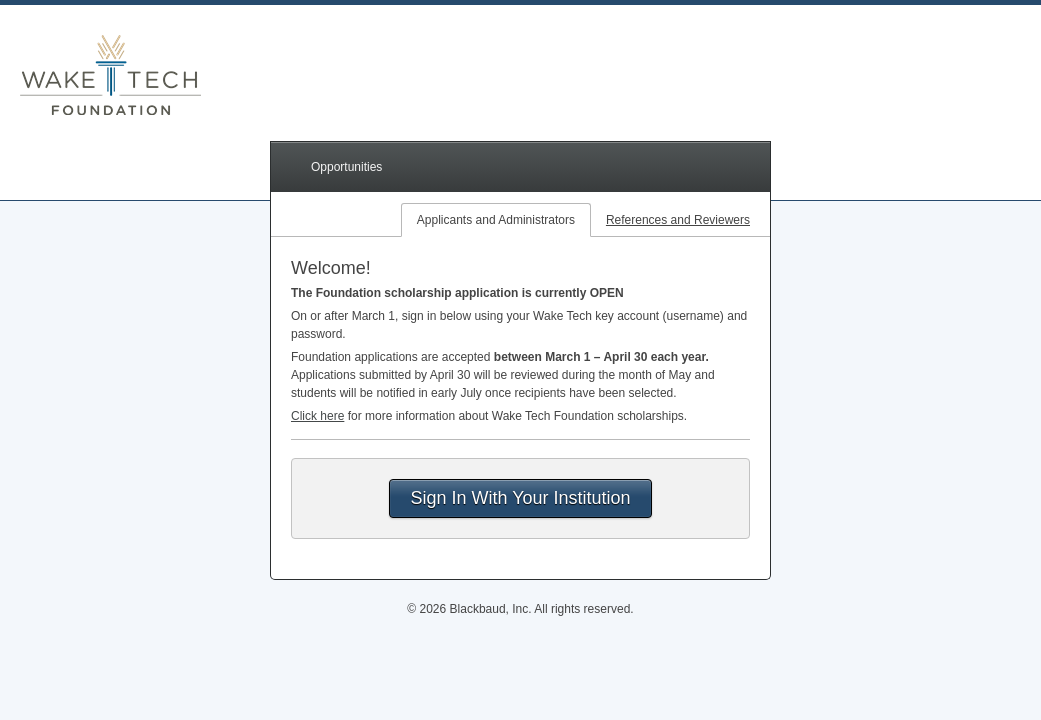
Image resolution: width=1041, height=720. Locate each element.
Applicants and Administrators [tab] (496, 220)
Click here (317, 416)
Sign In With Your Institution (520, 498)
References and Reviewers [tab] (678, 220)
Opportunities (346, 167)
